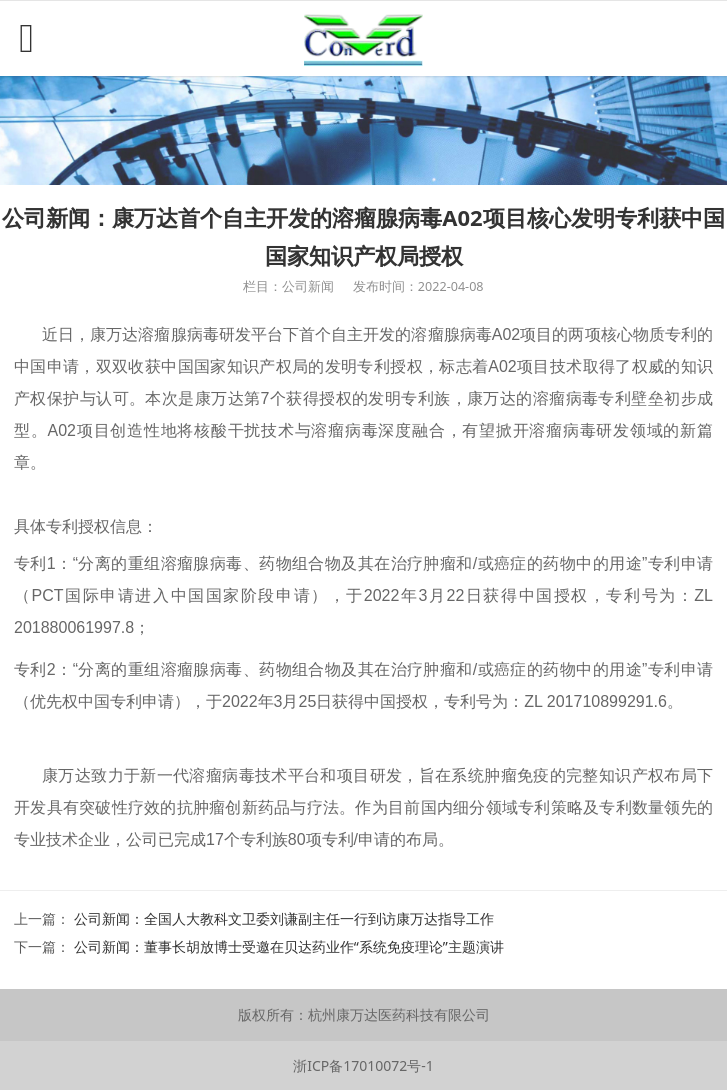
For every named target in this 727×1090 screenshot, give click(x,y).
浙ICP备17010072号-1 (363, 1065)
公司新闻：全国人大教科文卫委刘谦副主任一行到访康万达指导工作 (284, 918)
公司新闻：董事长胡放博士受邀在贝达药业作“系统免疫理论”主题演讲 (289, 946)
